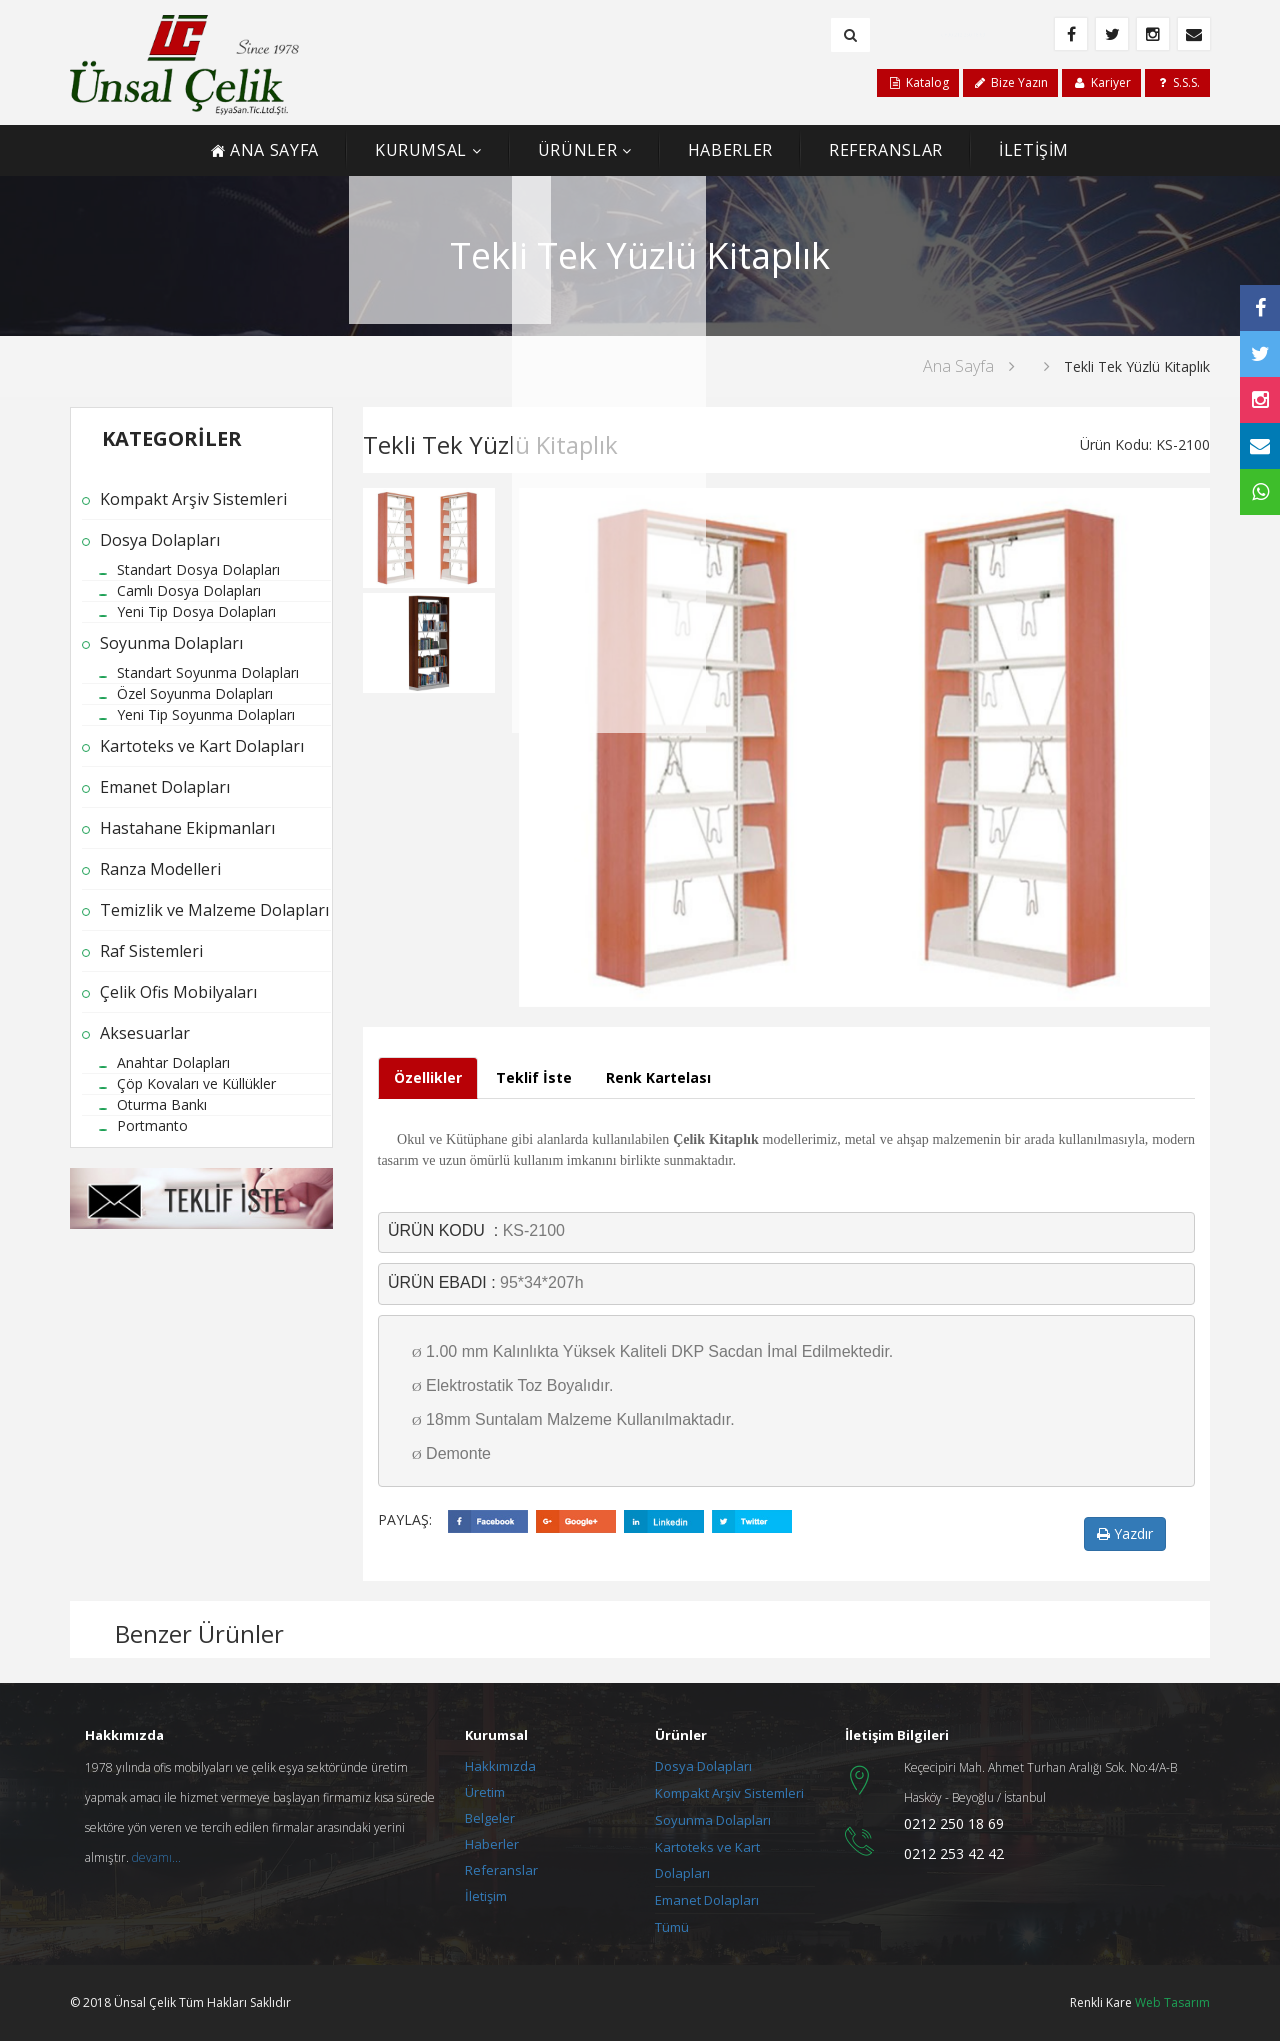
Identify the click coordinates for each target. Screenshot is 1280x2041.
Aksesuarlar (145, 1033)
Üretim (485, 1792)
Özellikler (428, 1077)
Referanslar (501, 1870)
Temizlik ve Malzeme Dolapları (214, 910)
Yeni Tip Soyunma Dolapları (206, 714)
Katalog (917, 82)
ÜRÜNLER (577, 150)
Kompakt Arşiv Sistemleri (193, 499)
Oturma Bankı (162, 1104)
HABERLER (730, 150)
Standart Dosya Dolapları (198, 569)
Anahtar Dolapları (173, 1062)
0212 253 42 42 (954, 1853)
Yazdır (1125, 1533)
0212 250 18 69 (954, 1823)
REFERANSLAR (886, 150)
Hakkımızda (500, 1766)
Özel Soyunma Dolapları (195, 693)
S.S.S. (1177, 82)
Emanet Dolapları (165, 787)
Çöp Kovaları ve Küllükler (196, 1083)
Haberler (492, 1844)
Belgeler (490, 1818)
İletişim (486, 1896)
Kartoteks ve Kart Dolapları (202, 746)
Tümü (672, 1927)
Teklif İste (534, 1077)
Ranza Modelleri (160, 869)
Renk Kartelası (658, 1077)
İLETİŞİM (1034, 150)
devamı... (156, 1857)
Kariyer (1101, 82)
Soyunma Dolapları (171, 643)
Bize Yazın (1010, 82)
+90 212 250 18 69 (967, 34)
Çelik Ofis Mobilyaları (178, 992)
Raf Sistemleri (151, 951)
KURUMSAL (421, 150)
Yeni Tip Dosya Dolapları (196, 611)
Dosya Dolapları (160, 540)
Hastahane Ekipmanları (187, 828)
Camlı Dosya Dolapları (189, 590)
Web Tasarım (1172, 2002)
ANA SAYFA (265, 150)
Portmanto (152, 1125)
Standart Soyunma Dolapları (208, 672)
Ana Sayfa (958, 366)
